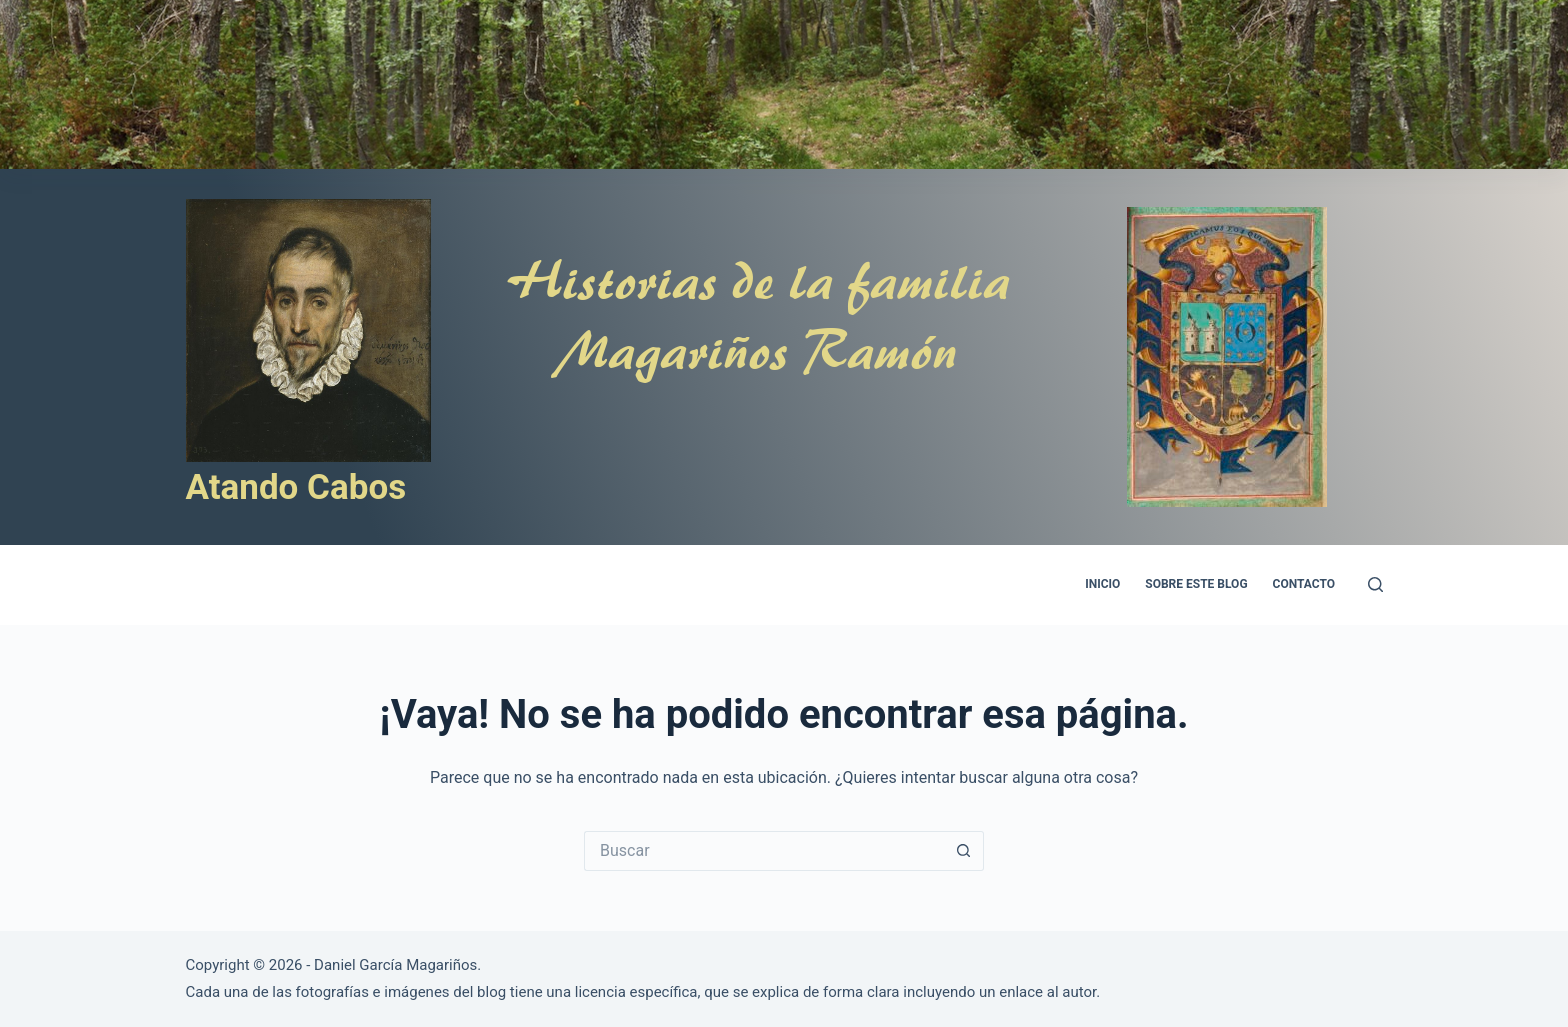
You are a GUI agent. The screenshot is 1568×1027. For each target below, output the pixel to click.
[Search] (1375, 584)
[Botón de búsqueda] (964, 851)
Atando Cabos (296, 487)
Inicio (1102, 584)
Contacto (1304, 584)
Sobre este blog (1196, 584)
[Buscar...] (764, 851)
